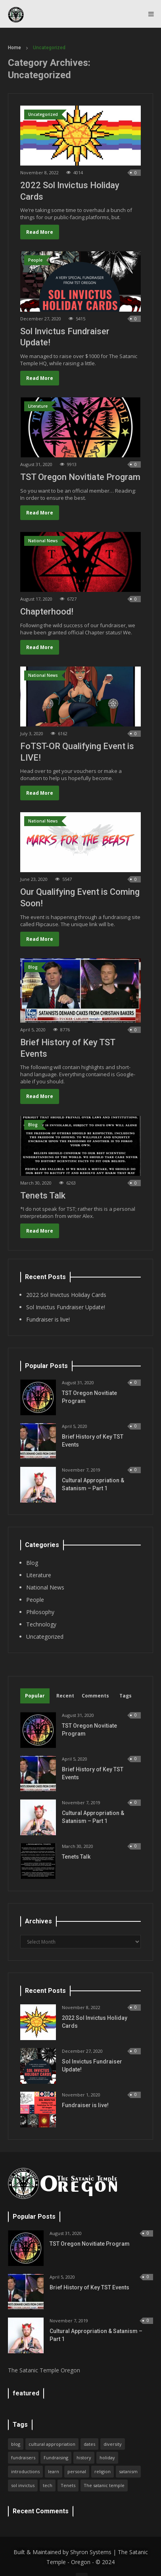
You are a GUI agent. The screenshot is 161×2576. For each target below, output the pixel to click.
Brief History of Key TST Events (89, 2287)
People (35, 1599)
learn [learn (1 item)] (53, 2471)
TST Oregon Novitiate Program (80, 477)
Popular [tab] (35, 1695)
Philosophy (40, 1612)
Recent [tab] (65, 1695)
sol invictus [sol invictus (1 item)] (22, 2485)
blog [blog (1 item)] (15, 2444)
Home (14, 47)
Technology (41, 1624)
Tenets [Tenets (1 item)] (68, 2485)
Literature (38, 1575)
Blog (32, 1562)
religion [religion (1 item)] (102, 2471)
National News (45, 1587)
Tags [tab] (125, 1695)
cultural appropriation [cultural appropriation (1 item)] (52, 2444)
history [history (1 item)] (84, 2457)
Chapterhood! (46, 612)
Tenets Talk (42, 1195)
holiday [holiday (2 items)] (107, 2457)
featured (26, 2393)
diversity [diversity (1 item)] (113, 2444)
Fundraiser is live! (48, 1319)
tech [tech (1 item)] (47, 2485)
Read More (39, 232)
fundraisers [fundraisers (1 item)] (23, 2457)
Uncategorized (44, 1636)
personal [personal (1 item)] (76, 2471)
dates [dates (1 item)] (89, 2444)
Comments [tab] (95, 1695)
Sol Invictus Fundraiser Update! (65, 1307)
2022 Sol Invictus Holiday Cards (66, 1295)
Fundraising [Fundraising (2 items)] (56, 2457)
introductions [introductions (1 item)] (25, 2471)
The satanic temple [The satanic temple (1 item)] (104, 2485)
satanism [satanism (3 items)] (128, 2471)
